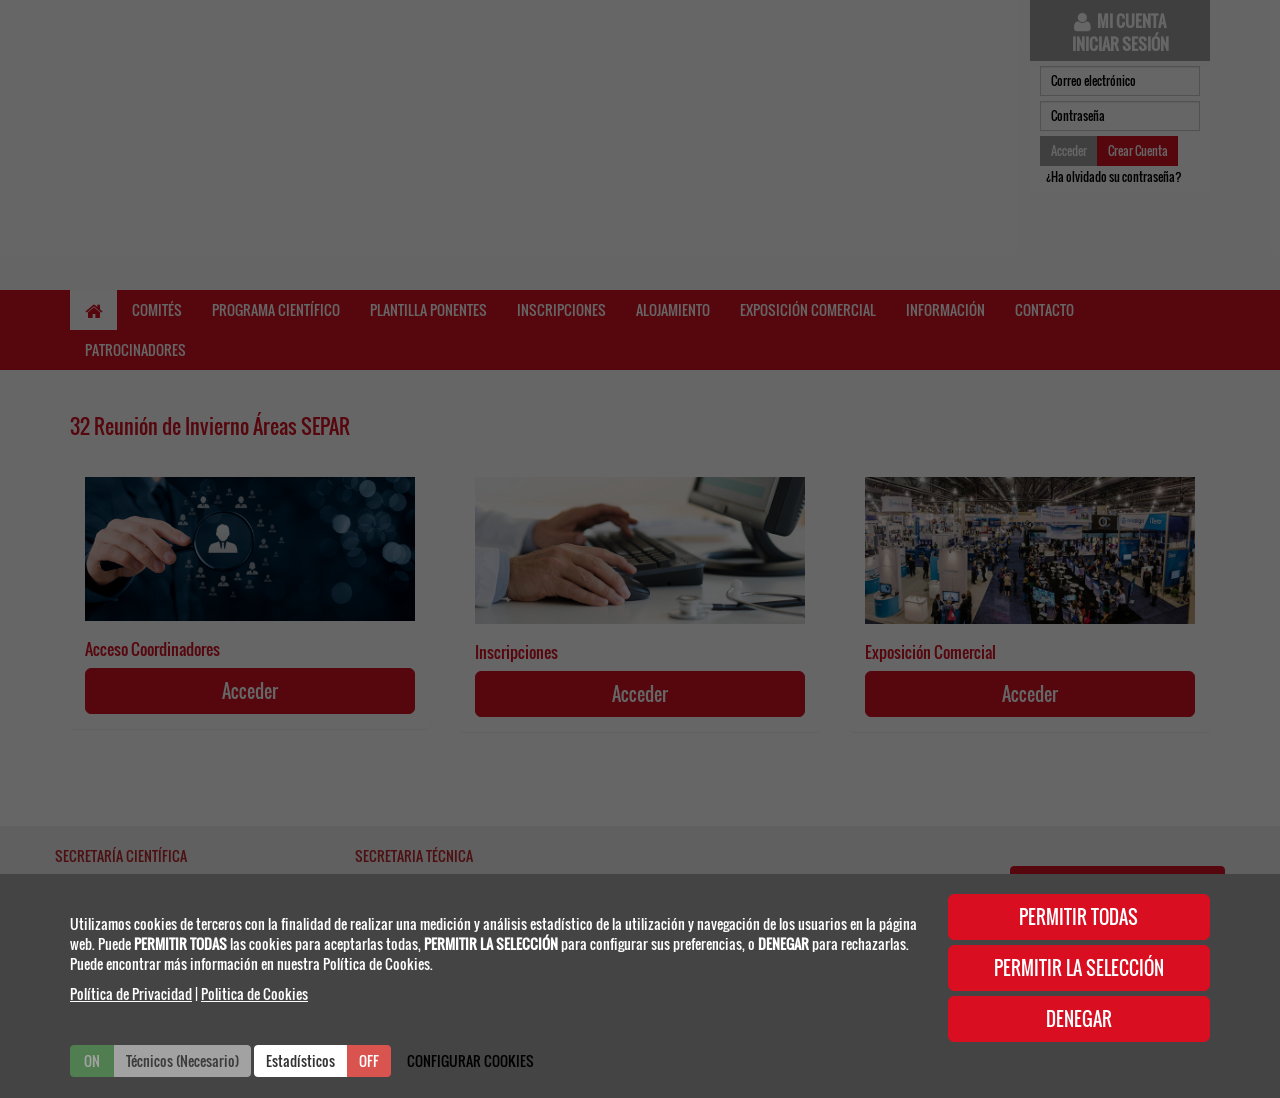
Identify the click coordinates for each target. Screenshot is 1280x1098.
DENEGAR (1079, 1019)
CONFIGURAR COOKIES (470, 1060)
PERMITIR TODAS (1078, 917)
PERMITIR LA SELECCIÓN (1079, 968)
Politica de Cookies (254, 993)
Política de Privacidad (131, 993)
